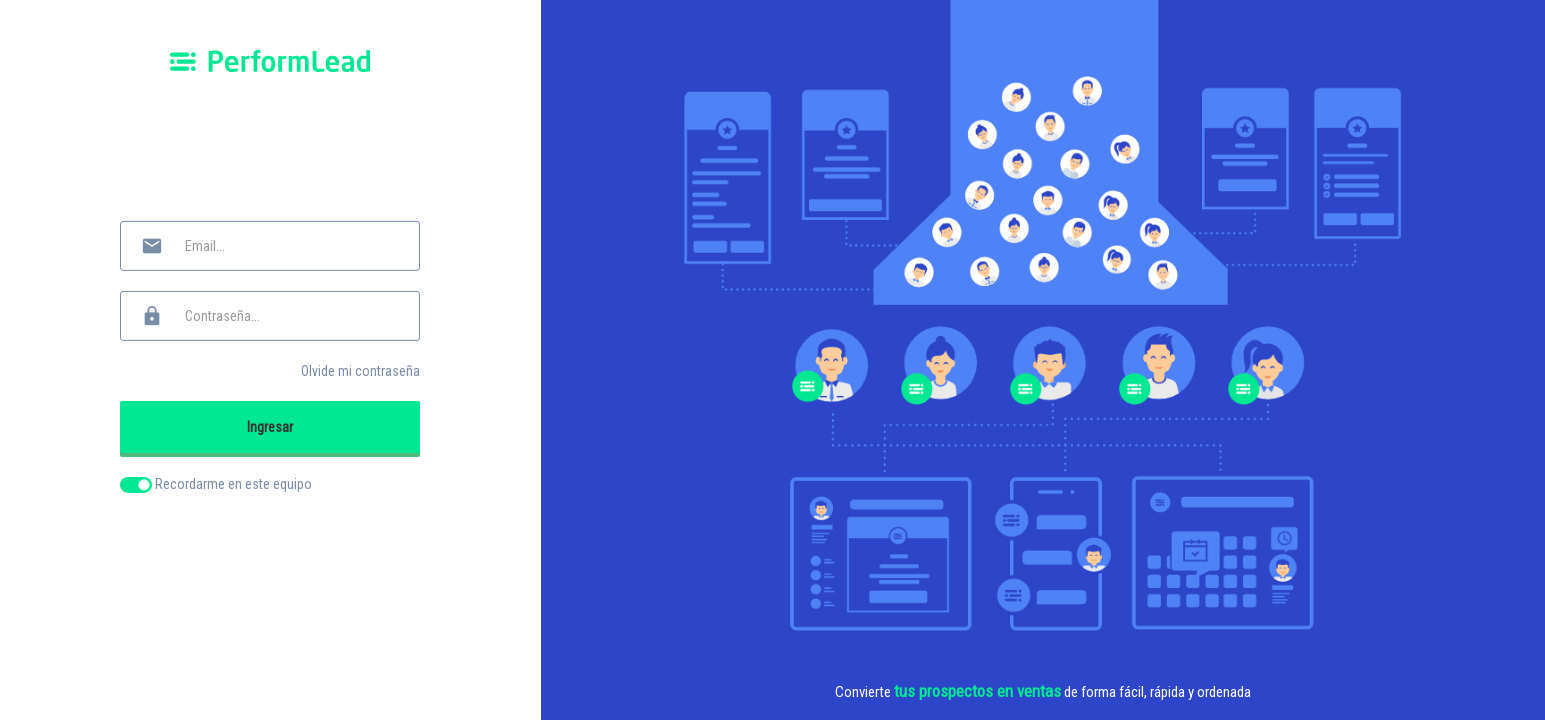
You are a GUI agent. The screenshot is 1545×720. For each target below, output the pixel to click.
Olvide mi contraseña (360, 371)
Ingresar (270, 427)
